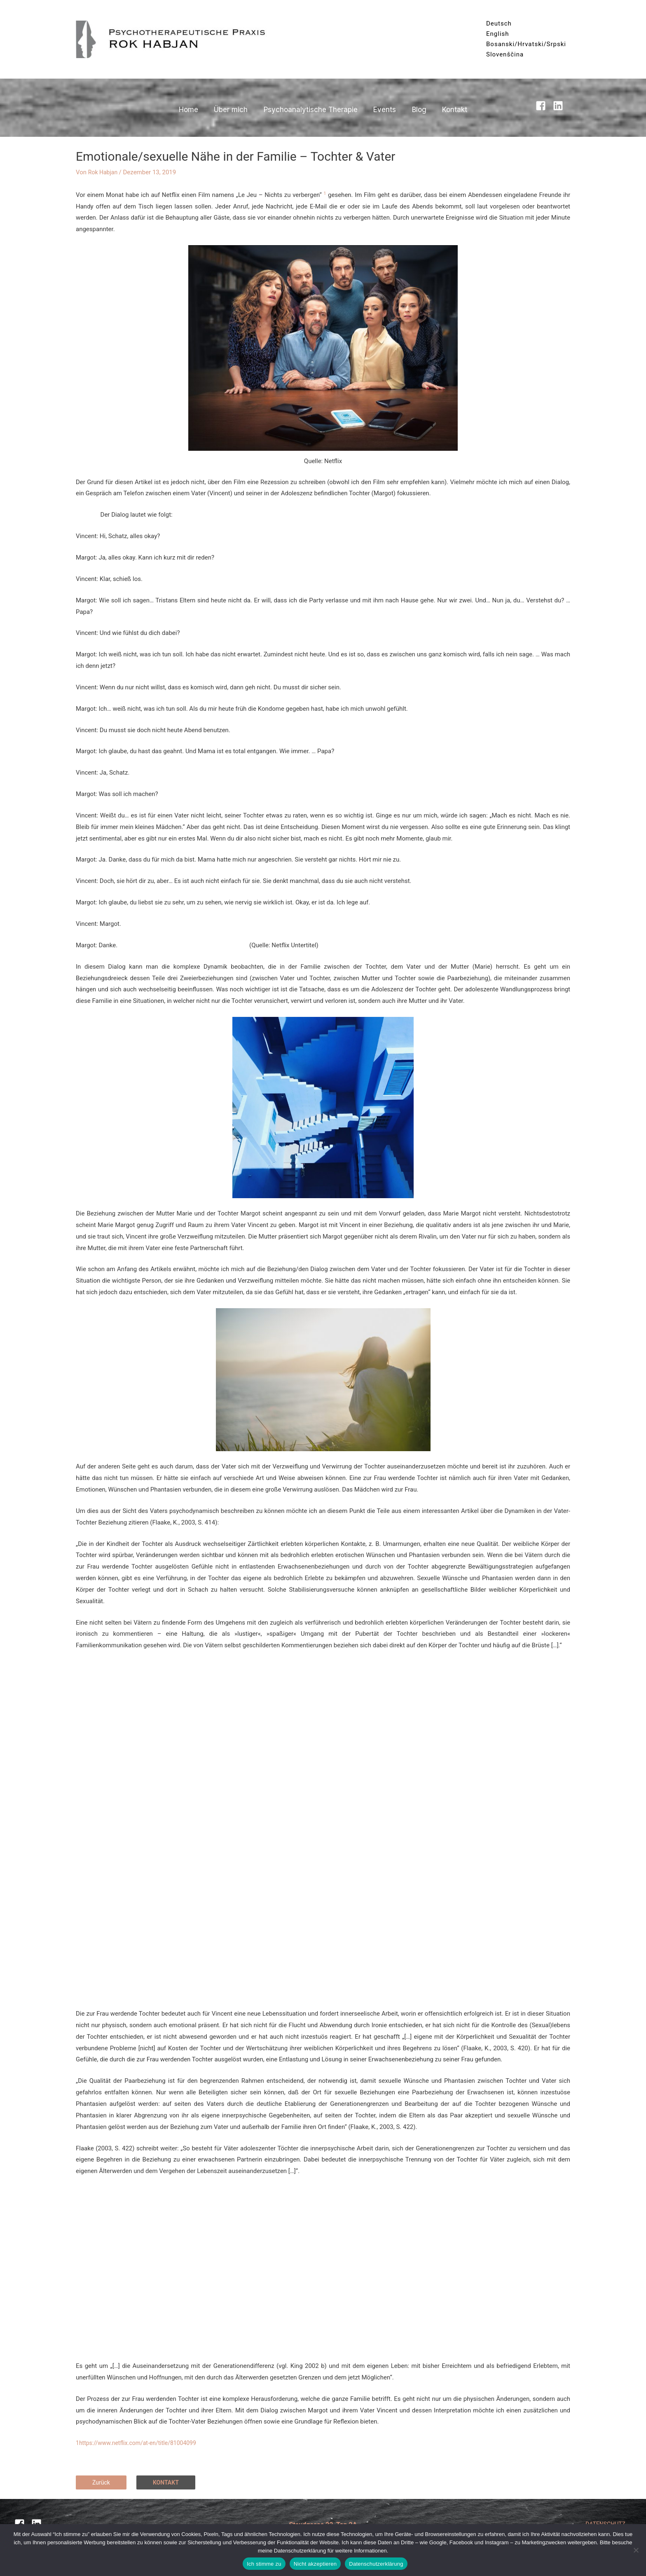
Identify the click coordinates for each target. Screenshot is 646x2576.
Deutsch (499, 23)
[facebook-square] (543, 106)
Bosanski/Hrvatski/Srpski (526, 44)
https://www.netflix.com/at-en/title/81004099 (141, 2443)
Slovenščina (505, 54)
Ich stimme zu (264, 2564)
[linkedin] (559, 106)
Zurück (101, 2482)
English (497, 33)
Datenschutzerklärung (376, 2564)
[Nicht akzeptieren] (636, 2550)
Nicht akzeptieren (315, 2564)
